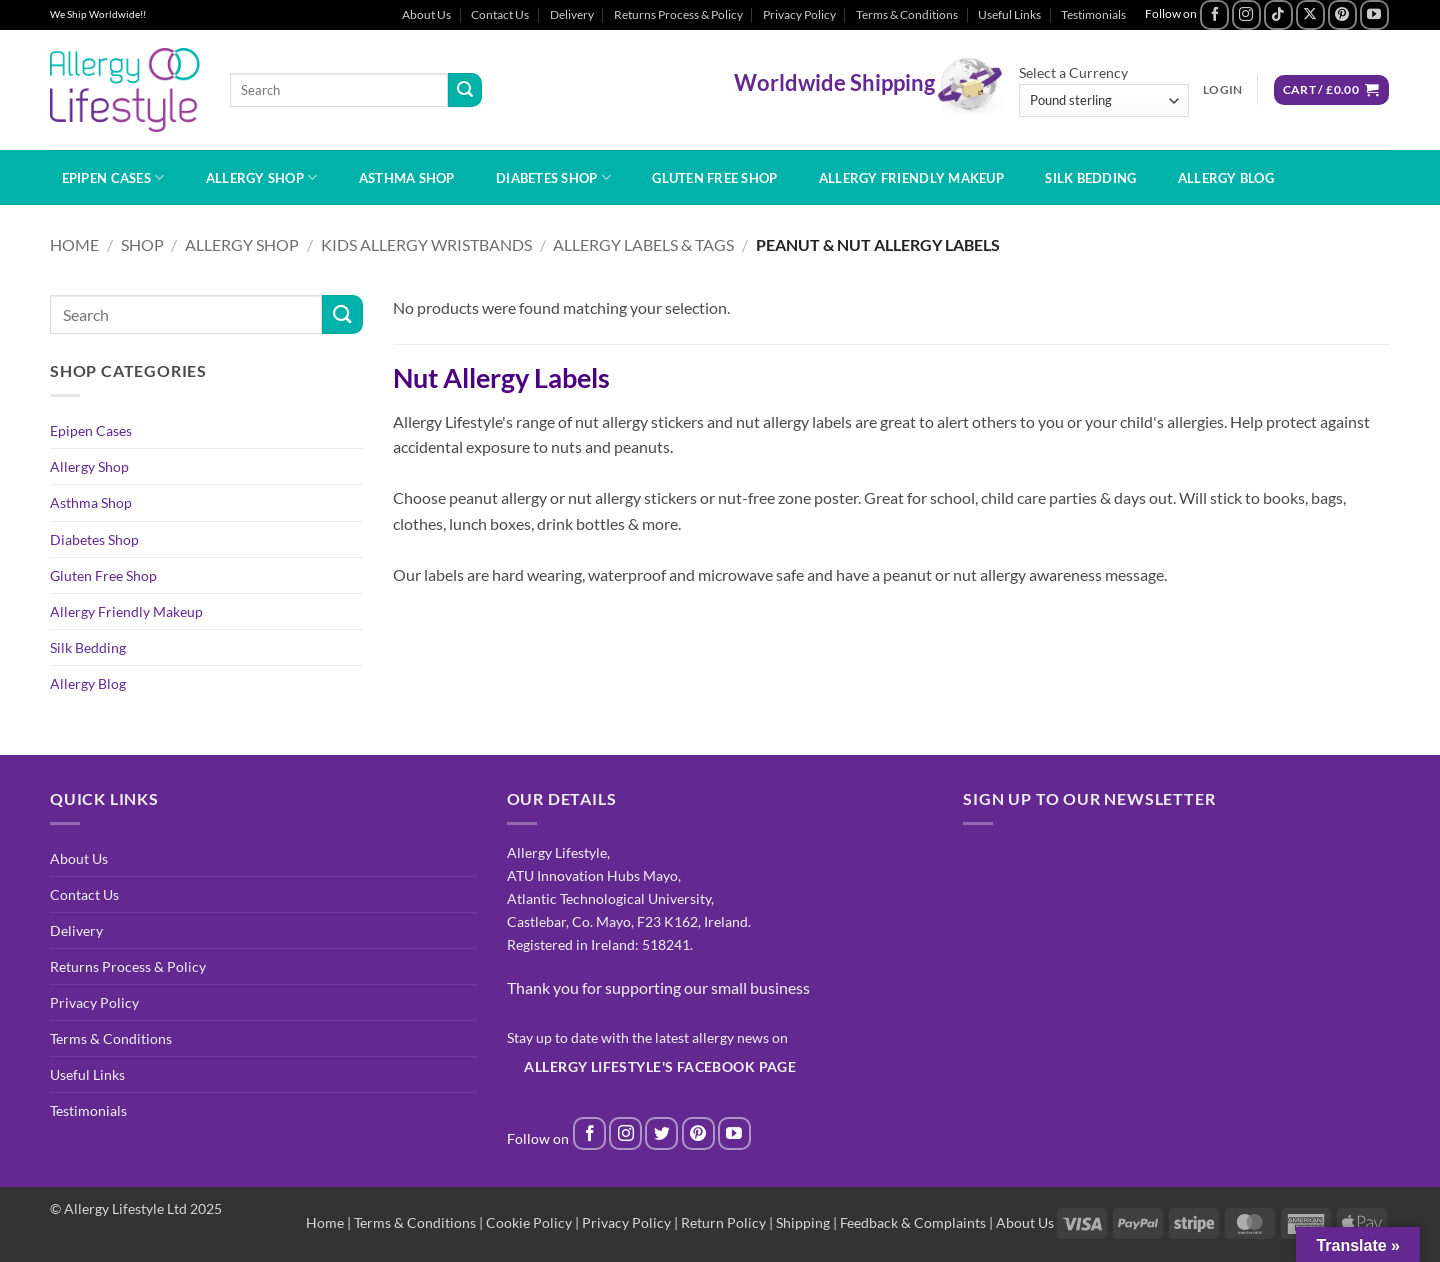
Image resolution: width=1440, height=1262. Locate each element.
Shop (142, 244)
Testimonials (1093, 14)
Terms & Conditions (907, 14)
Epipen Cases (113, 177)
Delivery (572, 14)
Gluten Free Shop (714, 178)
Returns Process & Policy (678, 14)
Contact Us (500, 14)
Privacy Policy (799, 14)
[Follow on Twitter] (661, 1133)
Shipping (803, 1222)
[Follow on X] (1310, 14)
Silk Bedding (1090, 178)
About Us (426, 14)
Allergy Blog (1226, 178)
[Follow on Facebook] (1214, 14)
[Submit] (465, 90)
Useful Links (1009, 14)
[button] (1222, 90)
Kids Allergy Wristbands (426, 244)
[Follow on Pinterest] (1342, 14)
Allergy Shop (262, 177)
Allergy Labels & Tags (643, 244)
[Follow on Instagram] (1246, 14)
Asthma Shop (407, 178)
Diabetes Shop (553, 177)
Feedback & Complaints (913, 1222)
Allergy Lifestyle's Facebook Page (660, 1066)
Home (74, 244)
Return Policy (723, 1222)
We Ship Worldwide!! (98, 14)
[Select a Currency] (1104, 100)
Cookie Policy (529, 1222)
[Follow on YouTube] (1374, 14)
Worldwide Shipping (834, 82)
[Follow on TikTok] (1278, 14)
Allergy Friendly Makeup (911, 178)
